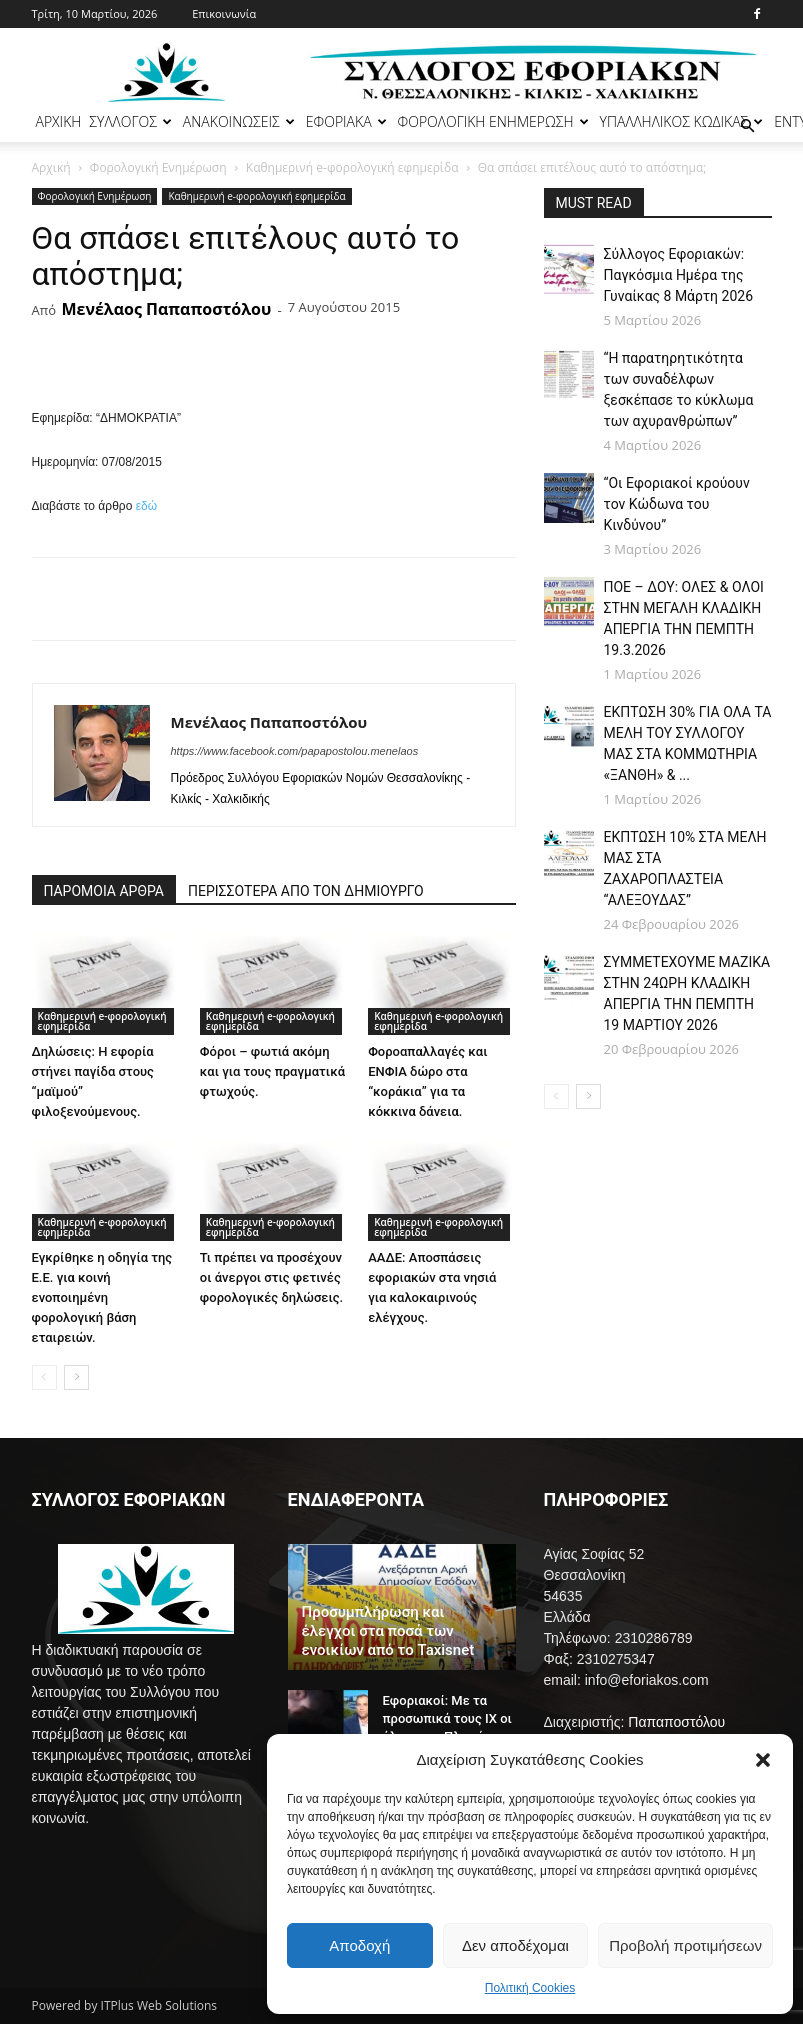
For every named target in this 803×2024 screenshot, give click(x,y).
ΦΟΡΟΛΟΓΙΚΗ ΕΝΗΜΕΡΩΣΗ (493, 121)
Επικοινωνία (224, 13)
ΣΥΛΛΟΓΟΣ (130, 121)
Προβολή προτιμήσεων (685, 1945)
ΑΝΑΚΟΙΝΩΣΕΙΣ (239, 121)
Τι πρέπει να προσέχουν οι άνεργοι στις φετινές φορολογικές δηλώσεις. (271, 1277)
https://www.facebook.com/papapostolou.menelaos (295, 751)
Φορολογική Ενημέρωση (158, 167)
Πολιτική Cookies (530, 1988)
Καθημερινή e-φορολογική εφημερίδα (352, 167)
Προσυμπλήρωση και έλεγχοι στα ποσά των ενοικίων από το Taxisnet (388, 1631)
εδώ (146, 506)
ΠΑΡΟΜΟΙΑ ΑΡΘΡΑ (104, 891)
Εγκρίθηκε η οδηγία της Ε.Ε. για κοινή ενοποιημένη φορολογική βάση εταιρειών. (102, 1297)
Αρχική (51, 167)
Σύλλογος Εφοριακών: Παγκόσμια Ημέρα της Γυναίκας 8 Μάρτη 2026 (679, 275)
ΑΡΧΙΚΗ (59, 121)
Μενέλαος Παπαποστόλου (166, 309)
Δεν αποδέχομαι (515, 1945)
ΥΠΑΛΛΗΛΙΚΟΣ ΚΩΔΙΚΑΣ (682, 121)
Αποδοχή (359, 1945)
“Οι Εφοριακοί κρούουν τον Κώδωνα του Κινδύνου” (677, 504)
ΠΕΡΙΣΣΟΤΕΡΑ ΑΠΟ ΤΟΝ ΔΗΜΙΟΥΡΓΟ (306, 891)
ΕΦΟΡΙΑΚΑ (346, 121)
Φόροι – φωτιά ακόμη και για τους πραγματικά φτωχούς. (272, 1071)
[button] (763, 1760)
